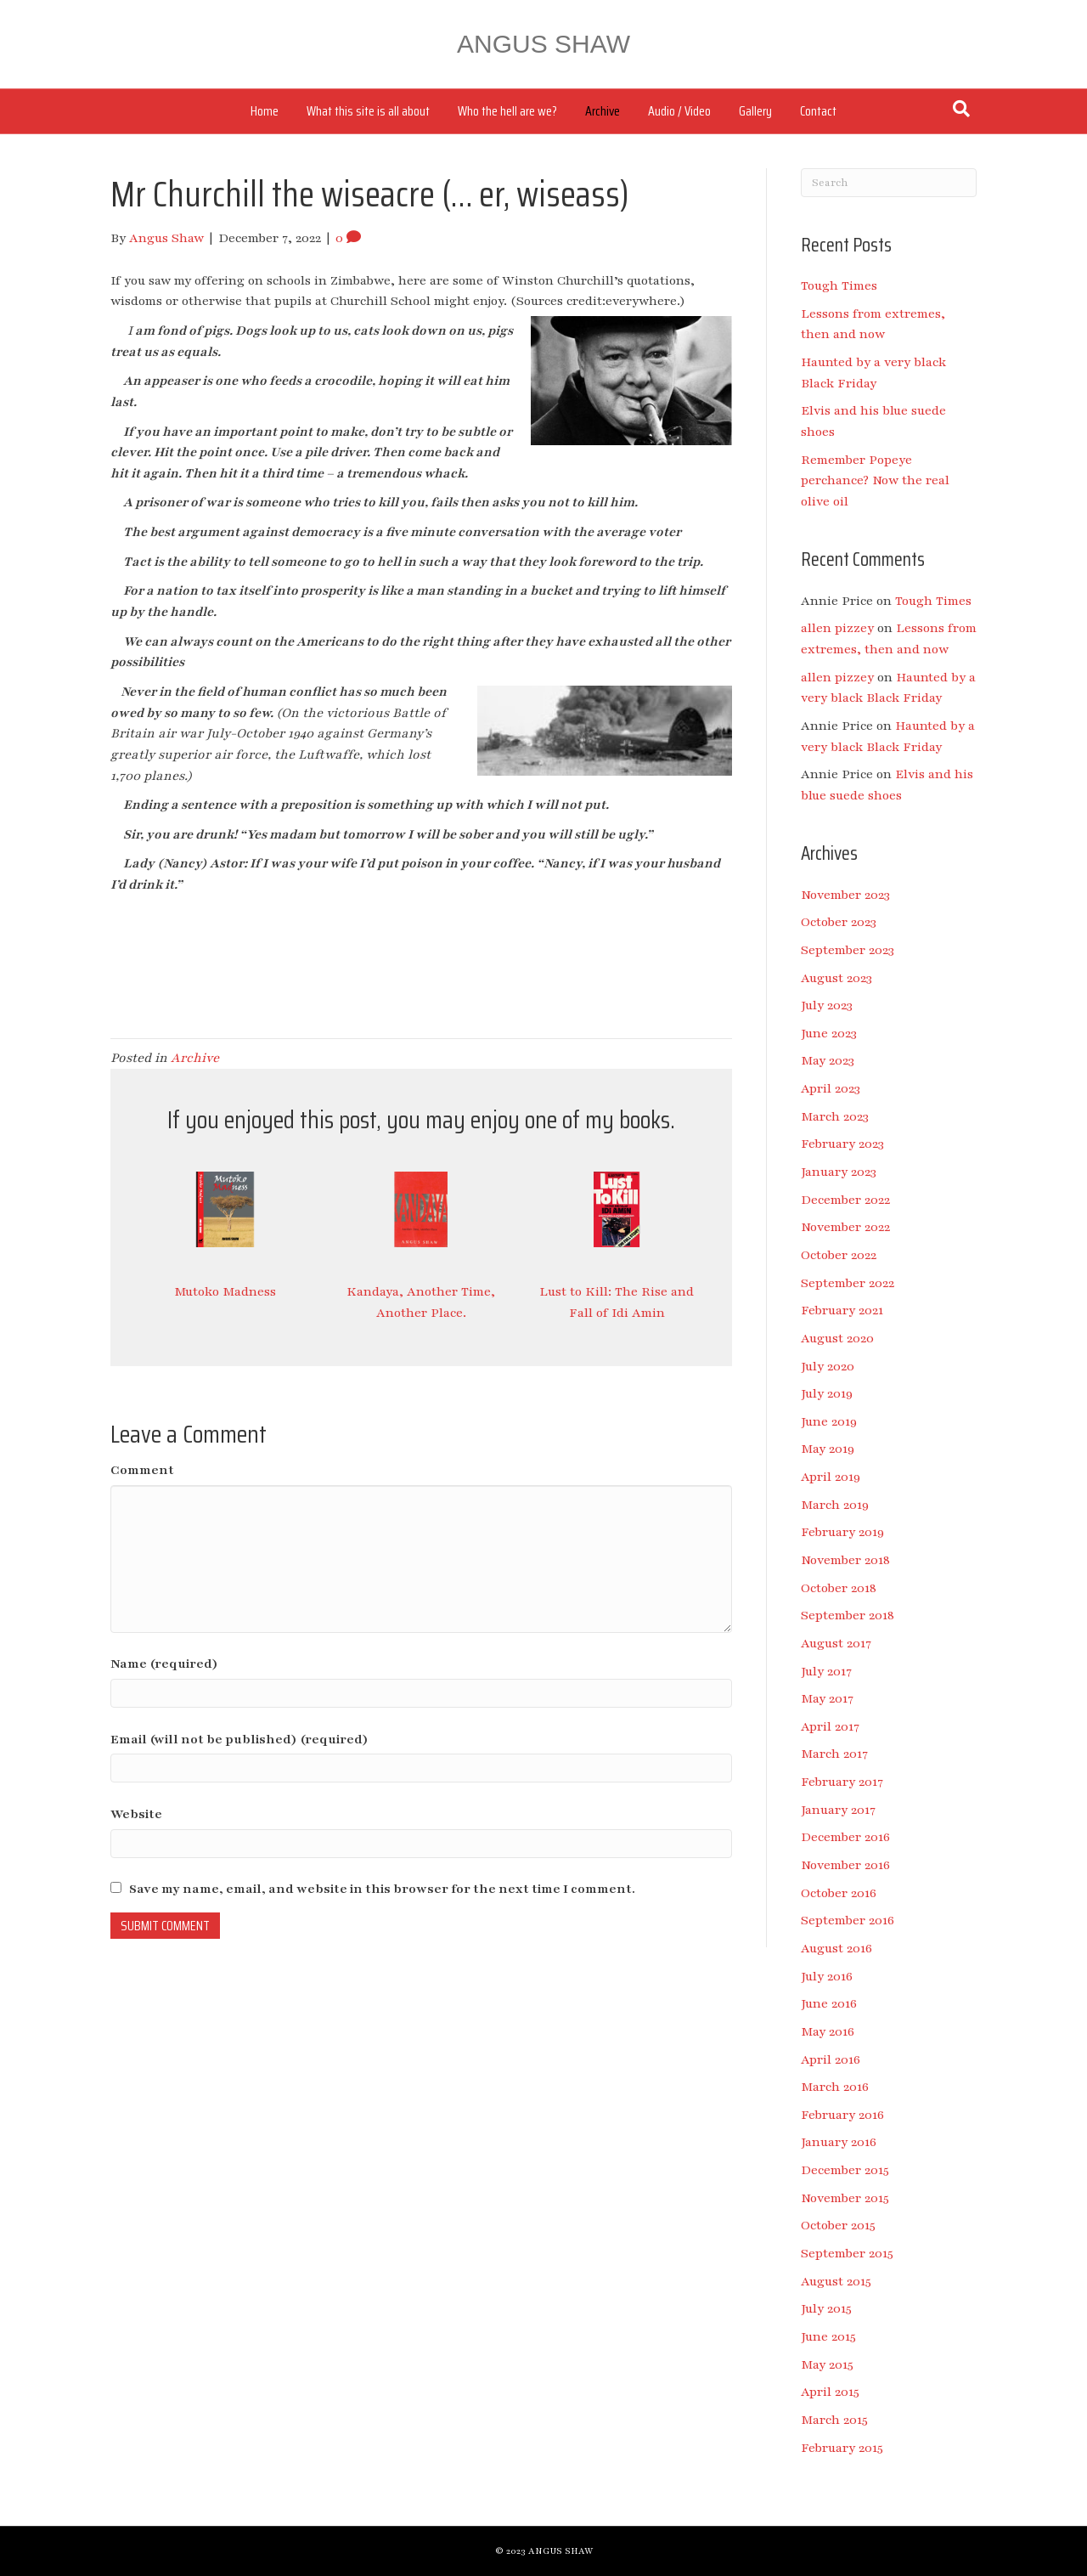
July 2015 (826, 2308)
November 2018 (845, 1559)
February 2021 (842, 1310)
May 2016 (827, 2031)
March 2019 (835, 1504)
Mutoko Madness (225, 1291)
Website (136, 1813)
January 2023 (838, 1171)
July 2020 (827, 1366)
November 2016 (845, 1864)
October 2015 (838, 2225)
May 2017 (827, 1698)
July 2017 (826, 1671)
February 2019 (842, 1531)
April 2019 (830, 1476)
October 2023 (838, 921)
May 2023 (827, 1060)
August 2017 (836, 1643)
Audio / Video (679, 110)
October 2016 (838, 1892)
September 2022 (847, 1282)
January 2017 (838, 1809)
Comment (142, 1469)
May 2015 (827, 2364)
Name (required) (164, 1663)
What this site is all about (368, 110)
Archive (602, 110)
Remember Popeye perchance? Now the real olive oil (875, 480)
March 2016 (835, 2086)
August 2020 (837, 1338)
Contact (818, 110)
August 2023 (836, 977)
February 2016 (842, 2114)
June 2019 (829, 1421)
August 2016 (836, 1948)
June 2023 (829, 1033)
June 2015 (828, 2336)
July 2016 (827, 1976)
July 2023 (827, 1005)
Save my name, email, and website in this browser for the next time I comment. (382, 1888)
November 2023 (845, 894)
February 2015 (842, 2447)
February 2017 (842, 1781)
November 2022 (845, 1226)
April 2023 (830, 1088)
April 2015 (830, 2391)
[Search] (961, 108)
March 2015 (834, 2419)
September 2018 (847, 1615)
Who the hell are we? (507, 110)
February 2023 (842, 1143)
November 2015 (845, 2197)
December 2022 (845, 1199)
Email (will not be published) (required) (239, 1739)
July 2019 (827, 1393)
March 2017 (834, 1753)
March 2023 (835, 1116)
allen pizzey (837, 627)
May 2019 (827, 1448)
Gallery (755, 110)
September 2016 (847, 1920)
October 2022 (838, 1254)
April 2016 (830, 2059)
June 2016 (829, 2003)
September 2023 (847, 949)
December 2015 (845, 2169)
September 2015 (847, 2253)
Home (265, 110)
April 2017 (830, 1726)
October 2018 (838, 1587)
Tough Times (839, 285)
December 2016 (845, 1836)
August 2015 (836, 2281)
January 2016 (838, 2141)
